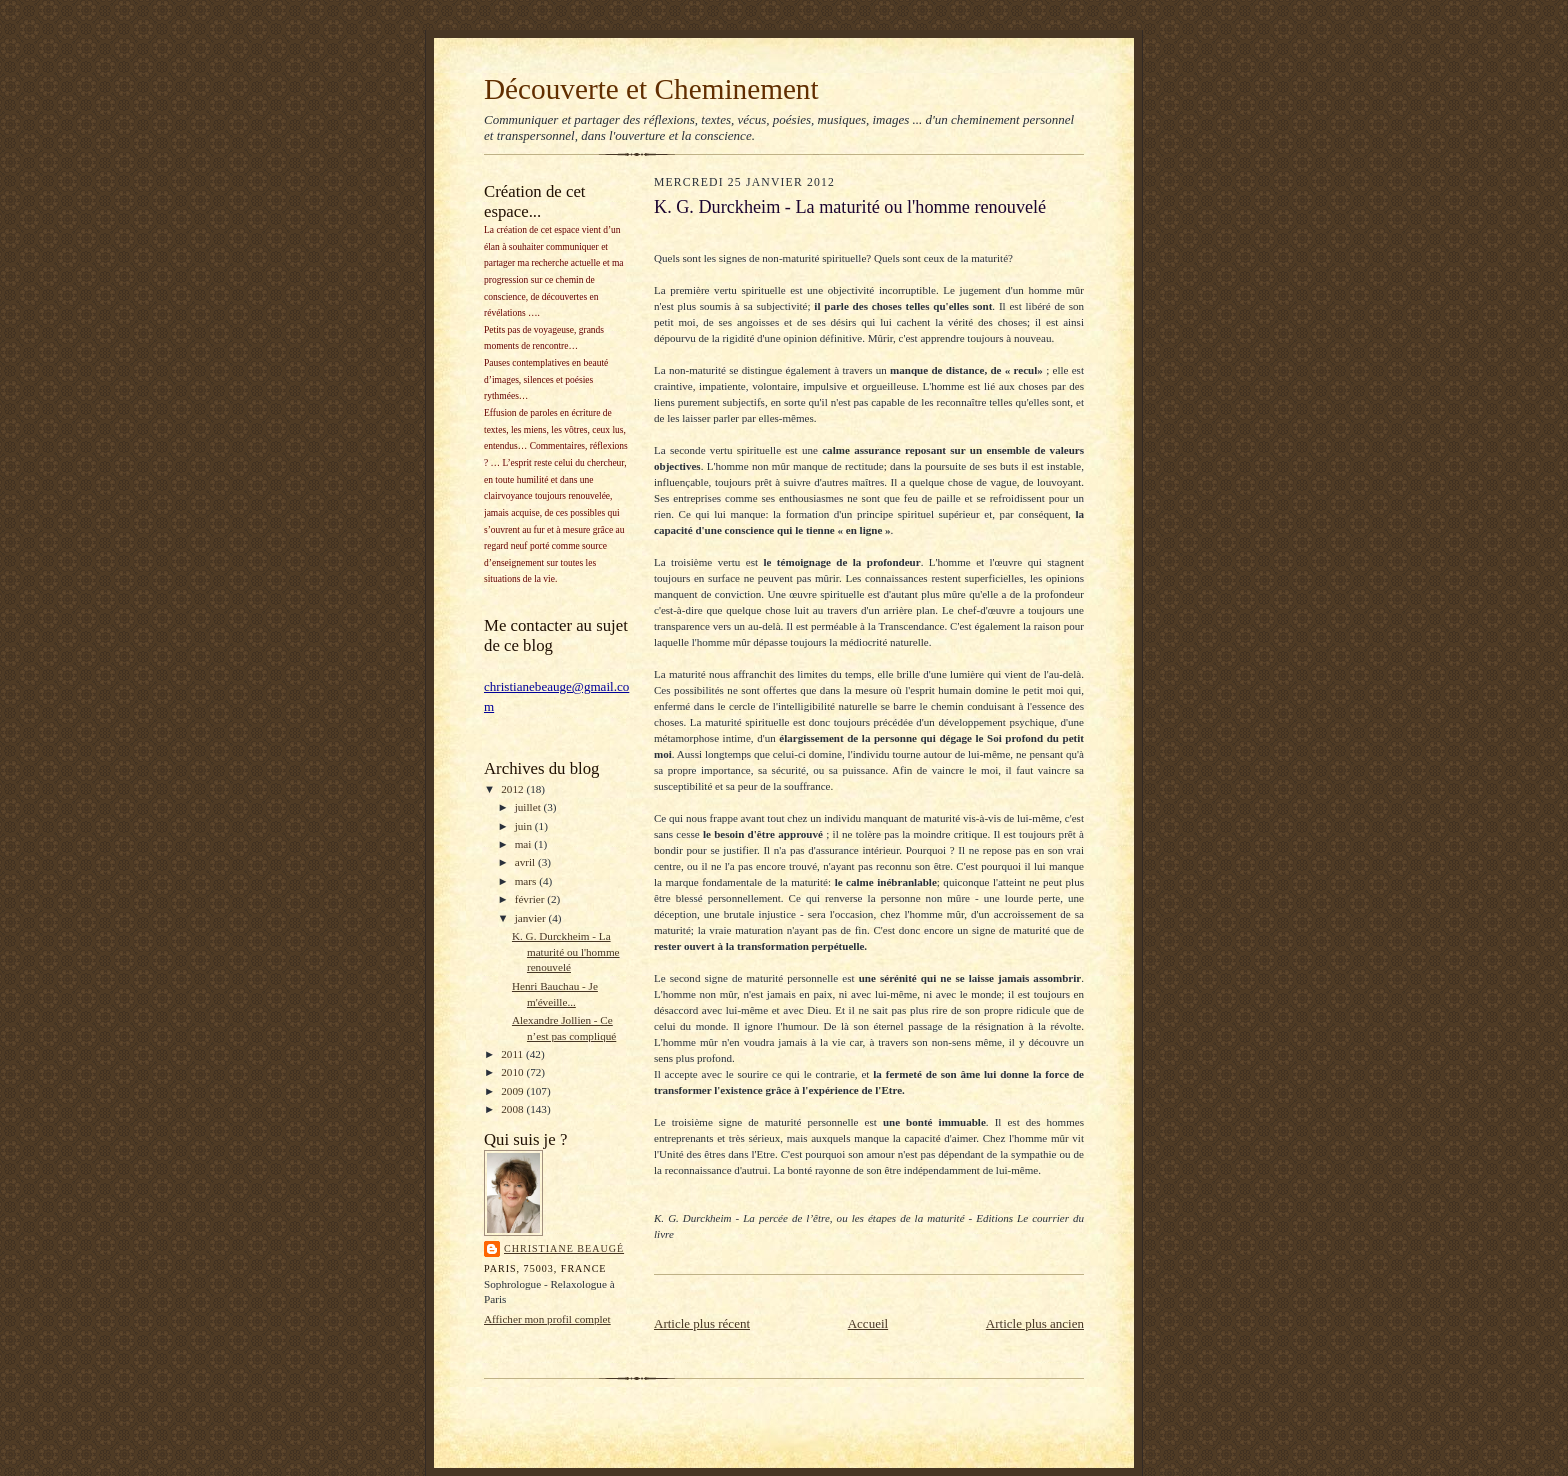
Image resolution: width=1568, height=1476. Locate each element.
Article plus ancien (1035, 1323)
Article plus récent (702, 1323)
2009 (513, 1091)
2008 (513, 1109)
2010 (513, 1072)
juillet (529, 807)
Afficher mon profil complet (547, 1319)
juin (525, 826)
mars (527, 881)
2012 (513, 789)
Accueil (868, 1323)
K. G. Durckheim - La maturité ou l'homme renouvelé (566, 951)
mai (525, 844)
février (531, 899)
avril (526, 862)
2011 (513, 1054)
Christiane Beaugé (564, 1248)
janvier (532, 918)
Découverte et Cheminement (651, 89)
